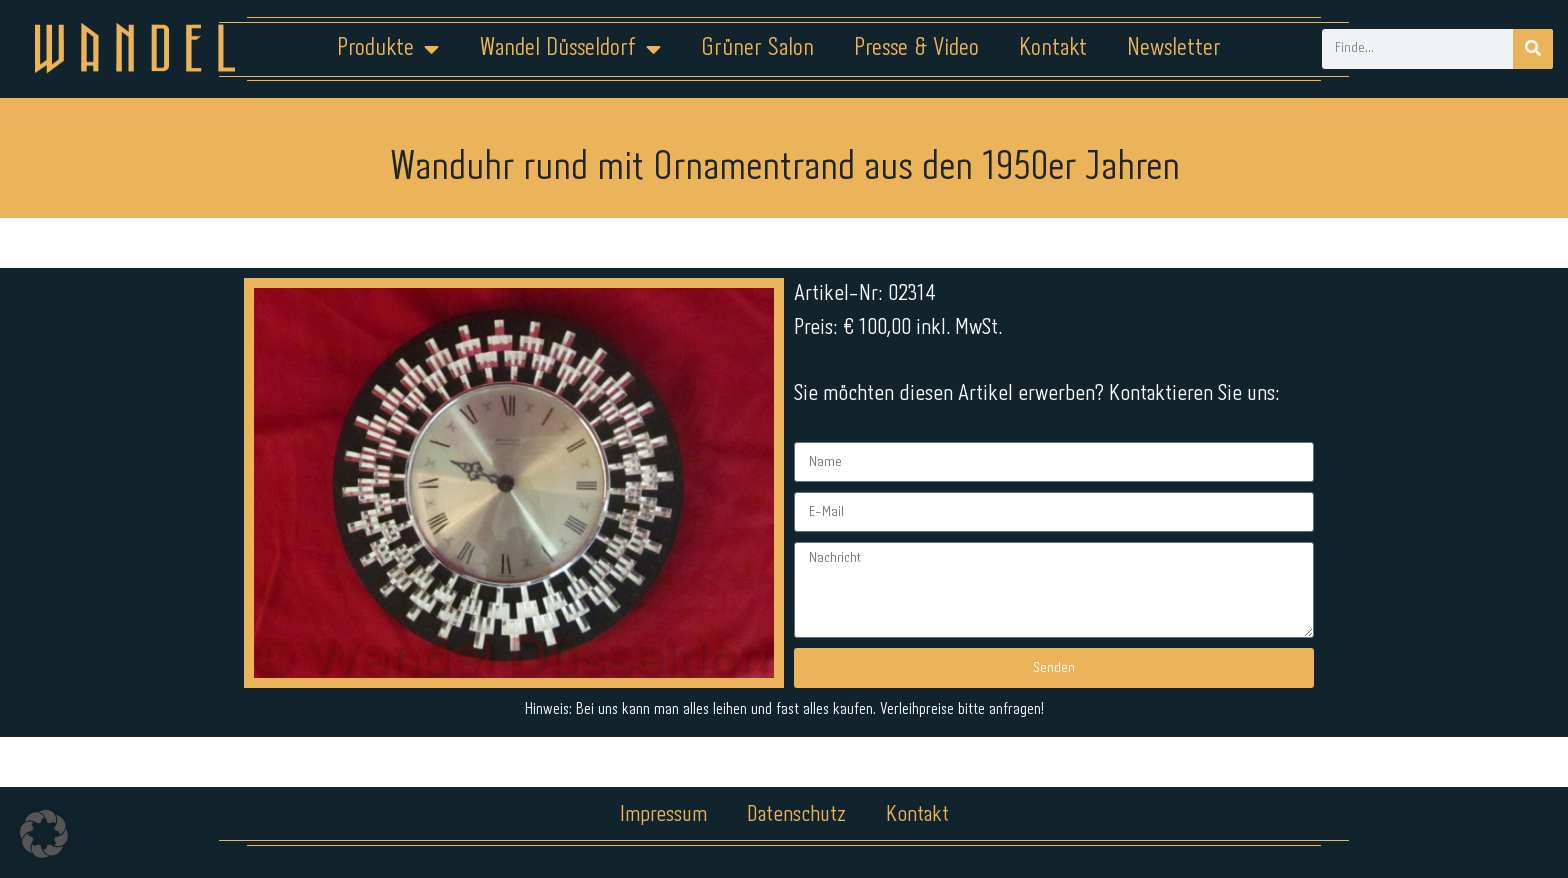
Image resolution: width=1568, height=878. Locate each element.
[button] (44, 834)
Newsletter (1174, 48)
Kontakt (1053, 48)
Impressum (663, 815)
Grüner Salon (757, 48)
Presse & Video (916, 48)
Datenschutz (796, 815)
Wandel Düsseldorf (570, 49)
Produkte (388, 49)
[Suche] (1533, 49)
